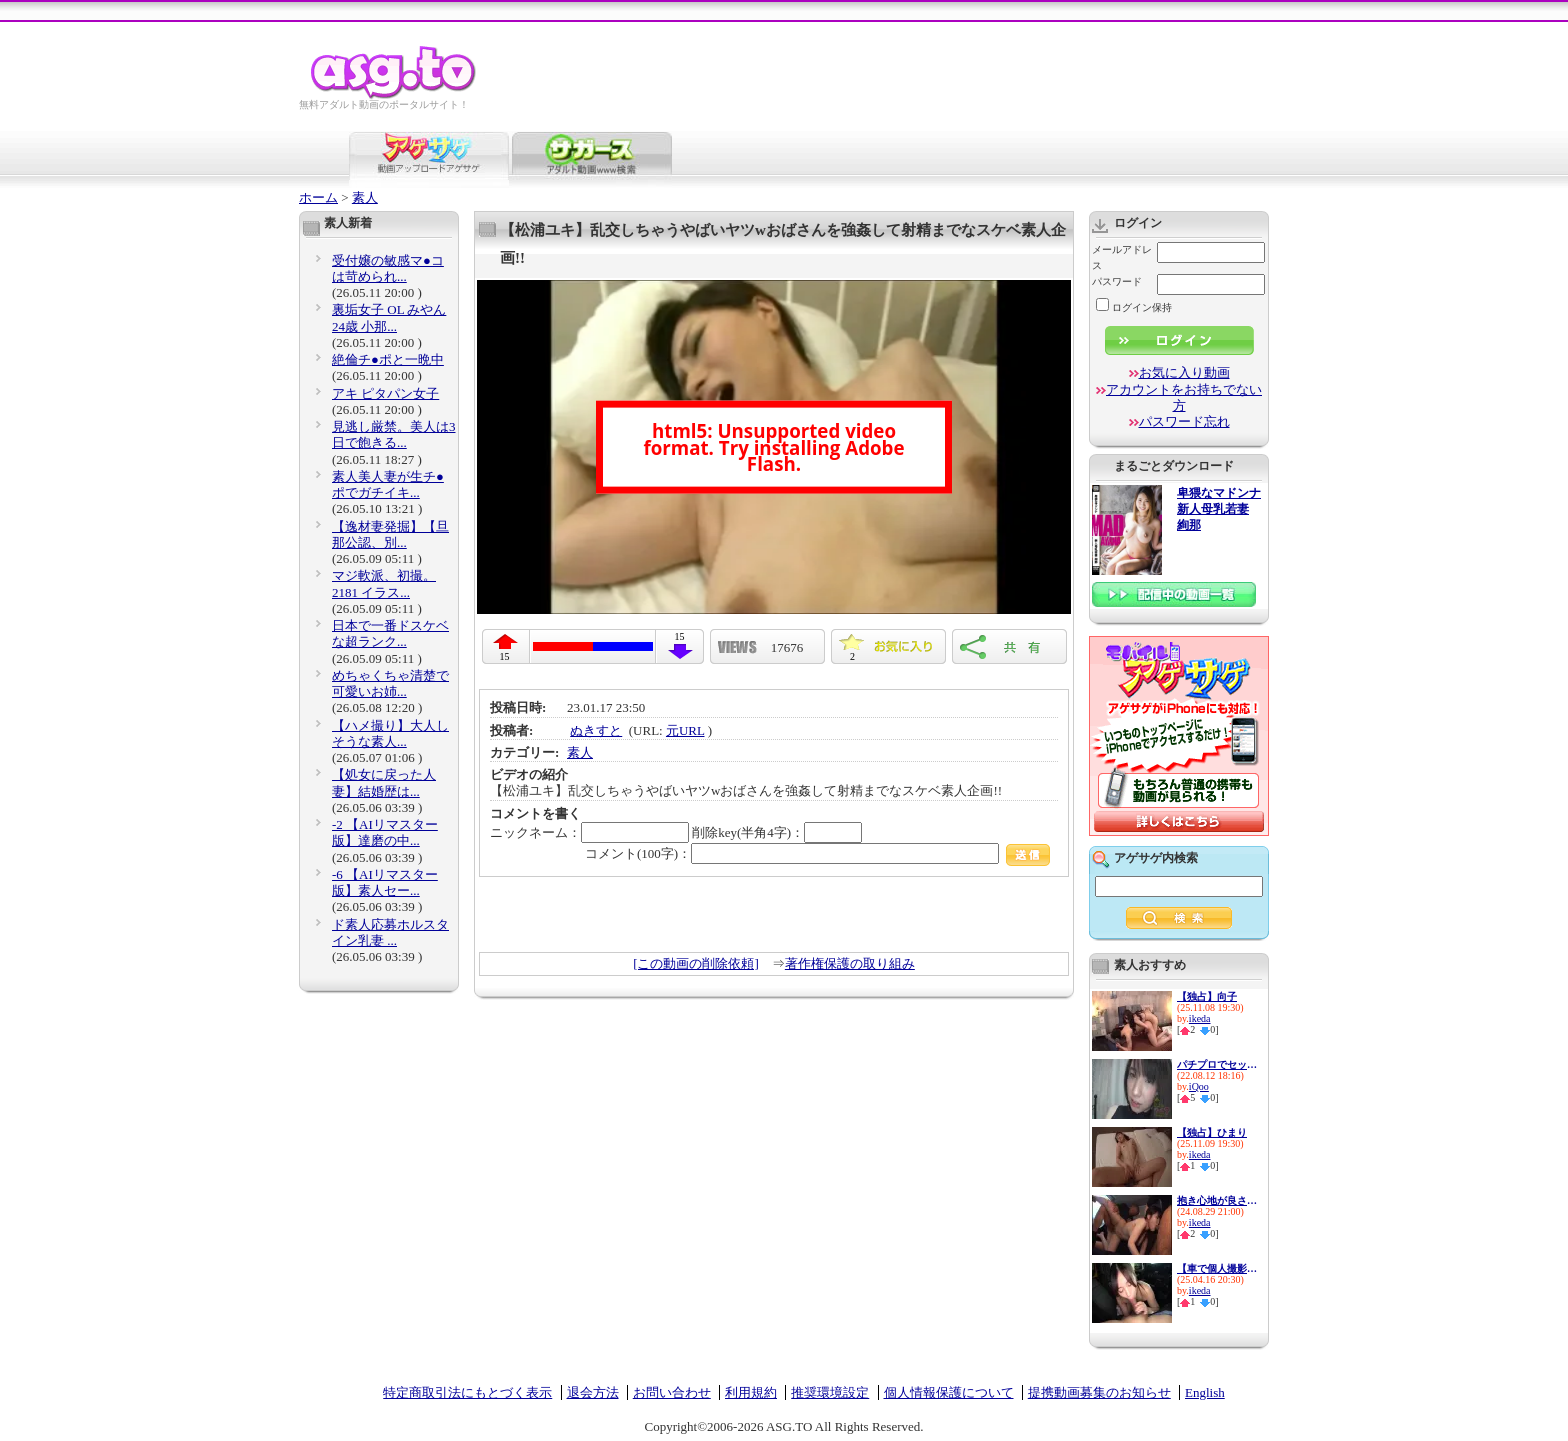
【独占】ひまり (1212, 1132)
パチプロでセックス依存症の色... (1217, 1064)
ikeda (1200, 1018)
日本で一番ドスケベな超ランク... (390, 633)
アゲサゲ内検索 (1156, 858)
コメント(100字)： (817, 853)
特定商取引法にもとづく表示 (467, 1392)
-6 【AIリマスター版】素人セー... (385, 882)
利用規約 (751, 1392)
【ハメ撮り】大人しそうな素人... (390, 733)
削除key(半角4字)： (777, 832)
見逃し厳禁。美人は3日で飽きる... (394, 434)
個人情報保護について (949, 1392)
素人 (365, 197)
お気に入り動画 (1184, 372)
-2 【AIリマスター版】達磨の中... (385, 832)
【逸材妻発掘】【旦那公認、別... (390, 534)
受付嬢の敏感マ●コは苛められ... (388, 268)
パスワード (1117, 281)
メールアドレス (1122, 257)
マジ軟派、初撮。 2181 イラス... (384, 583)
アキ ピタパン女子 (385, 393)
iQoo (1199, 1086)
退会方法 (593, 1392)
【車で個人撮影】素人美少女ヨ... (1217, 1268)
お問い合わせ (672, 1392)
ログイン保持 (1134, 307)
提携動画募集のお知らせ (1099, 1392)
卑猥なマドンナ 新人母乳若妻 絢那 (1219, 509)
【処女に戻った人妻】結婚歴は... (384, 782)
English (1205, 1392)
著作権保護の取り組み (850, 963)
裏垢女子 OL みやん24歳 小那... (389, 317)
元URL (685, 730)
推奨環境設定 (830, 1392)
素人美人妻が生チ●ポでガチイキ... (388, 484)
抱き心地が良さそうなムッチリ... (1217, 1200)
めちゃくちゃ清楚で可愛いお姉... (390, 683)
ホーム (318, 197)
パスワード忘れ (1184, 421)
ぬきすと (596, 730)
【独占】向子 (1207, 996)
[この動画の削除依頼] (696, 963)
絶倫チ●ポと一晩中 (388, 359)
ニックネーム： (589, 832)
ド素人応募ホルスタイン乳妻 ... (390, 932)
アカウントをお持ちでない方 (1184, 397)
